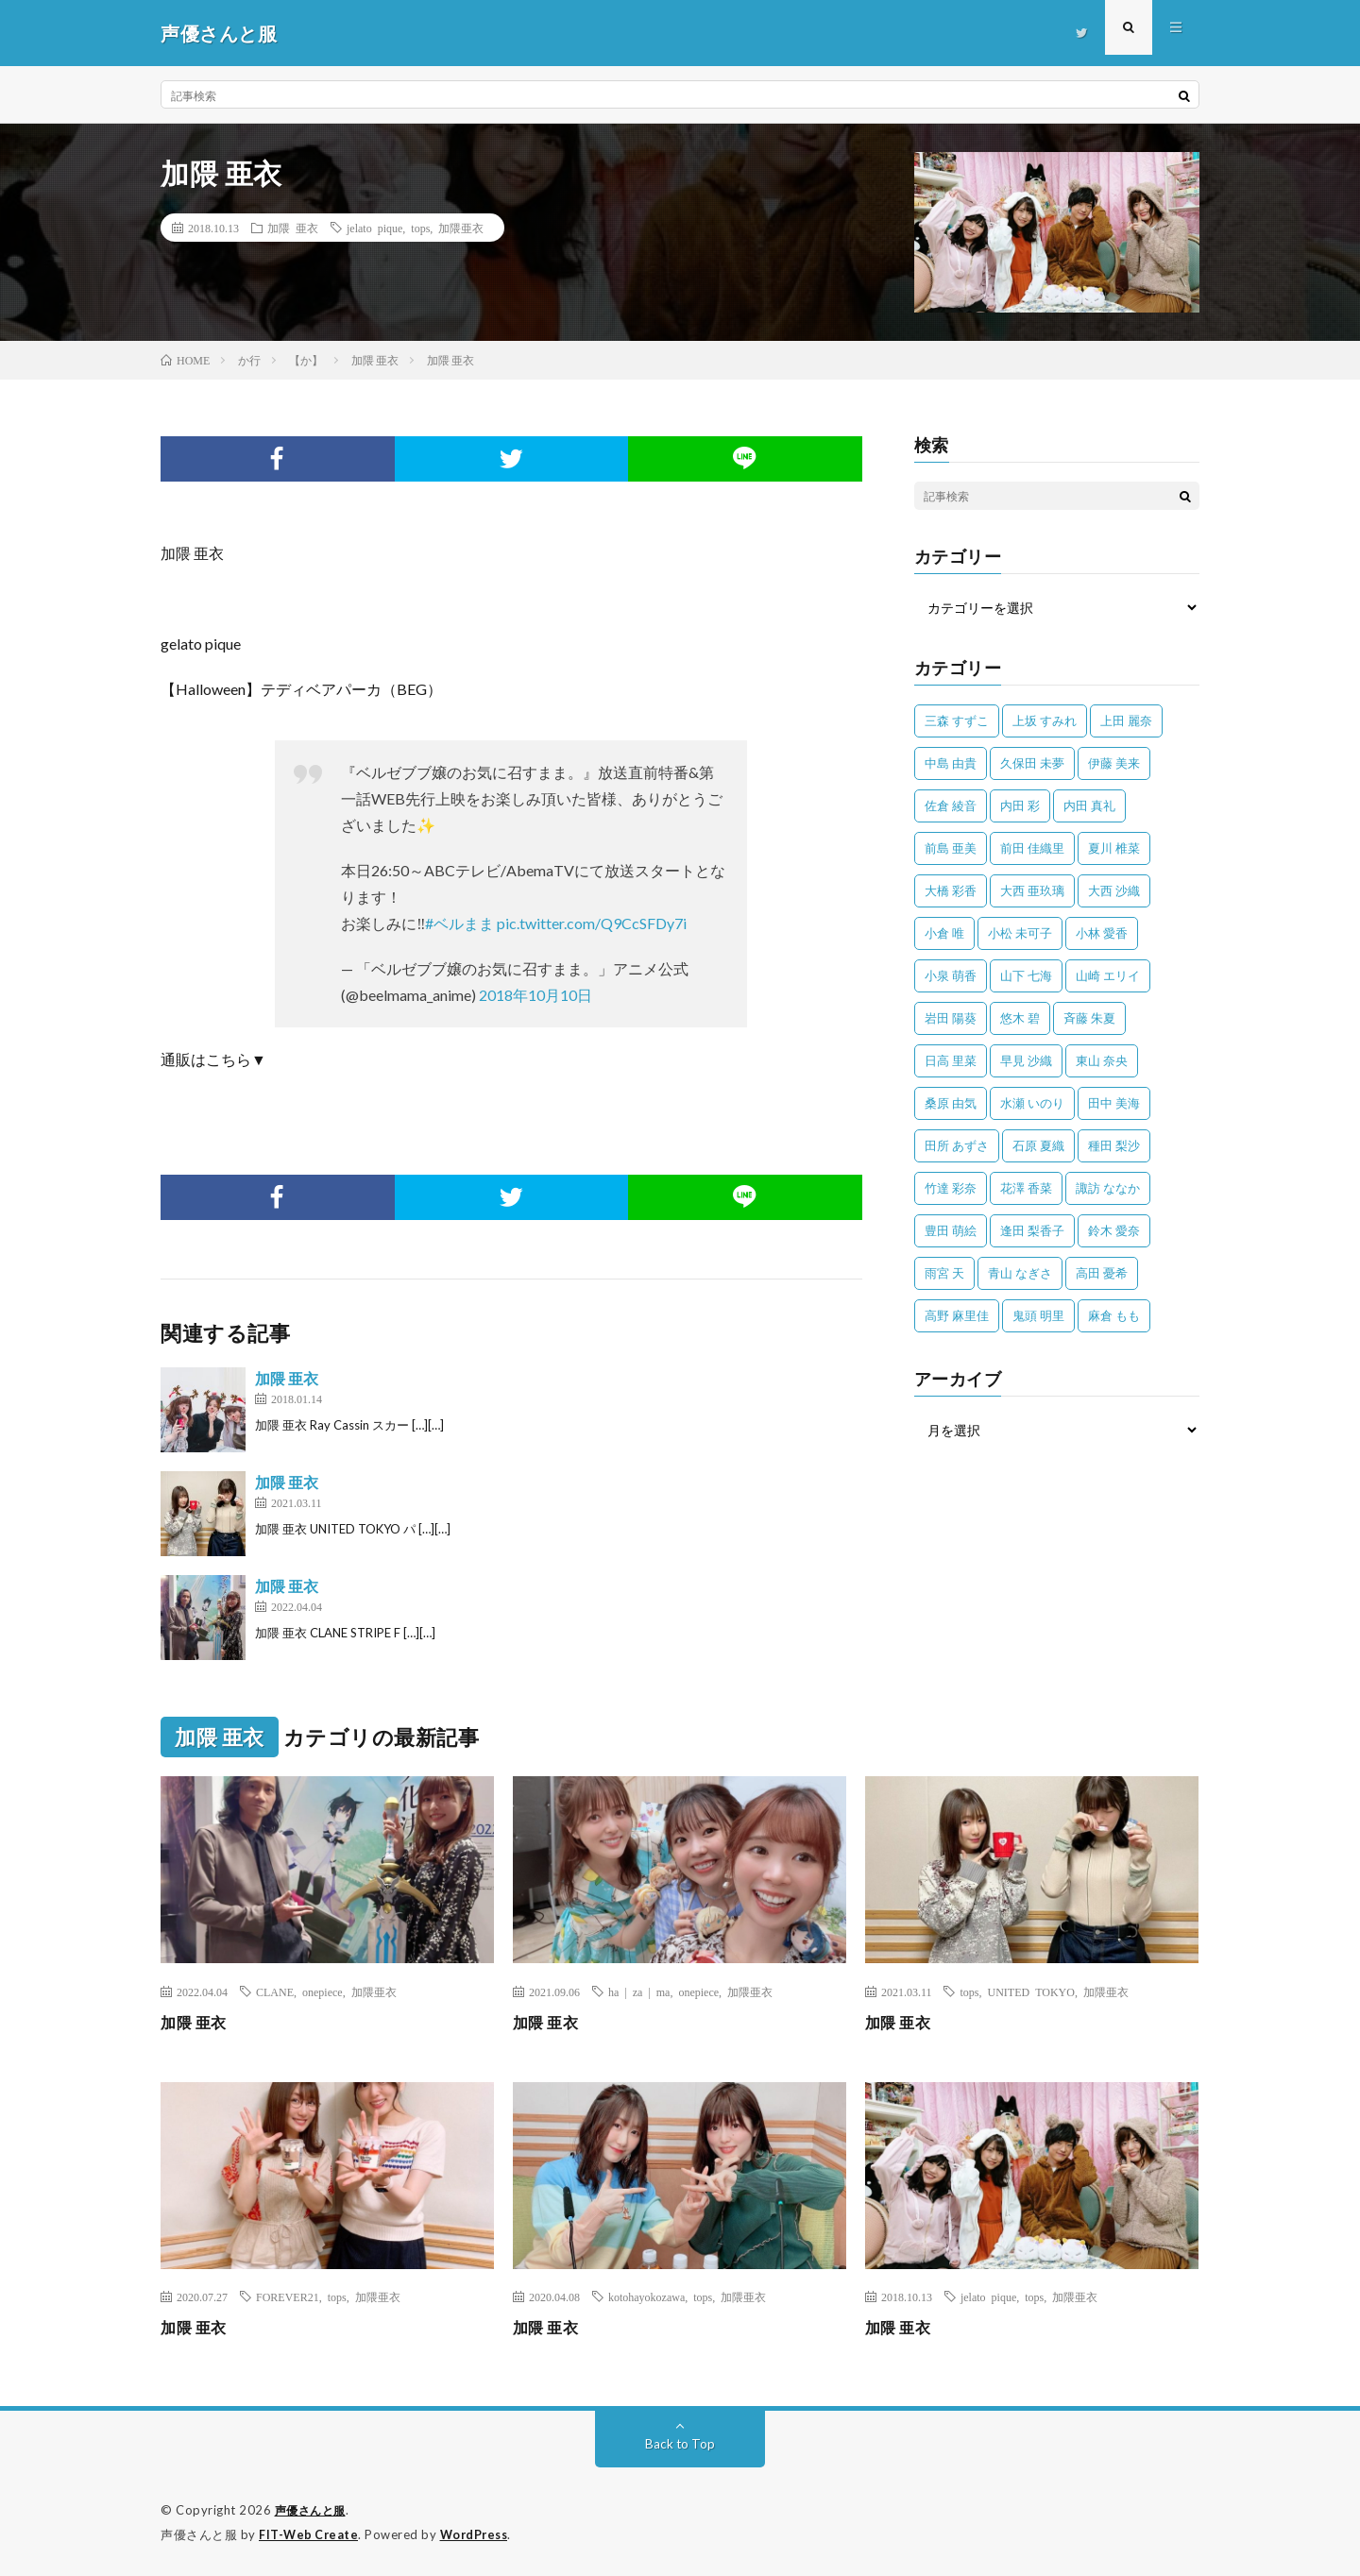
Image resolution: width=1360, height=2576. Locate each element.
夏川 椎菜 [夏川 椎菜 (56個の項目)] (1114, 848)
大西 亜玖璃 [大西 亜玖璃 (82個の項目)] (1032, 890)
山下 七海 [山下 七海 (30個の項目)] (1026, 975)
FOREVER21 (287, 2296)
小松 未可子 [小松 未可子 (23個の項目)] (1020, 933)
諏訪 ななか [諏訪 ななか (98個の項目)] (1108, 1187)
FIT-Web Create (310, 2533)
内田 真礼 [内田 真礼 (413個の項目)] (1089, 805)
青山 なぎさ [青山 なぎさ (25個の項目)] (1020, 1272)
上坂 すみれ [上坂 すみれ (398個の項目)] (1044, 720)
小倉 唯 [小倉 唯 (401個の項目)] (944, 933)
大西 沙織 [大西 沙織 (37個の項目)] (1114, 890)
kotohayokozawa (646, 2296)
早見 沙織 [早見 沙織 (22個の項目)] (1026, 1060)
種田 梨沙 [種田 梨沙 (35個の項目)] (1114, 1145)
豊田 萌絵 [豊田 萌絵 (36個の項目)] (951, 1230)
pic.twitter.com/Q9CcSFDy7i (592, 923)
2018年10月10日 (535, 995)
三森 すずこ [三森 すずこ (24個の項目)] (957, 720)
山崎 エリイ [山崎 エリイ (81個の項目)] (1108, 975)
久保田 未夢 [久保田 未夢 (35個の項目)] (1032, 763)
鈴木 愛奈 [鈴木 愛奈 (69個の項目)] (1114, 1230)
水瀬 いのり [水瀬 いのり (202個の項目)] (1032, 1102)
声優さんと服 (313, 2509)
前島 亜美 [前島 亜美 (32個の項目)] (951, 848)
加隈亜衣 (461, 227)
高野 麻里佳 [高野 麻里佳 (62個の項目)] (957, 1315)
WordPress (479, 2533)
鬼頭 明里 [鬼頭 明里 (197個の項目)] (1038, 1315)
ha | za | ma (639, 1991)
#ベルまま (459, 923)
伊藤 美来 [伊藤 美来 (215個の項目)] (1114, 763)
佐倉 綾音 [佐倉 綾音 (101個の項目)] (951, 805)
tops (420, 227)
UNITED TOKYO (1030, 1991)
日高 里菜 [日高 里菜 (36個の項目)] (951, 1060)
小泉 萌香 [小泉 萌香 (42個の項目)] (951, 975)
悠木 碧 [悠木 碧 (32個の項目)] (1020, 1017)
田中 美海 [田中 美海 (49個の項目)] (1114, 1102)
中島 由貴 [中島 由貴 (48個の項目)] (951, 763)
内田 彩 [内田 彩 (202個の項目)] (1020, 805)
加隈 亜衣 (292, 227)
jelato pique (374, 227)
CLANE (275, 1991)
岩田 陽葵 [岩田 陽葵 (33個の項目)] (951, 1017)
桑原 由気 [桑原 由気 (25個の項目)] (951, 1102)
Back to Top (680, 2443)
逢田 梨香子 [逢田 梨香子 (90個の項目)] (1032, 1230)
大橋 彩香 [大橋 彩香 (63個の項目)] (951, 890)
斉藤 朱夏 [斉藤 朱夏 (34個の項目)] (1089, 1017)
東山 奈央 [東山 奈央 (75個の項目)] (1102, 1060)
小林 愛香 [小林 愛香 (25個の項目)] (1102, 933)
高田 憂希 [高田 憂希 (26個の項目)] (1102, 1272)
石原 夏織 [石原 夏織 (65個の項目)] (1038, 1145)
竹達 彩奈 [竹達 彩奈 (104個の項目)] (951, 1187)
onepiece (322, 1991)
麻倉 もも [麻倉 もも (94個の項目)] (1114, 1315)
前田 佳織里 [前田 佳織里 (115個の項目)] (1032, 848)
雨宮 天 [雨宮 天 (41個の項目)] (944, 1272)
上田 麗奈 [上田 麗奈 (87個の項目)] (1126, 720)
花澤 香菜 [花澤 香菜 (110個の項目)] (1026, 1187)
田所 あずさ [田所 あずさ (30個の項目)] (957, 1145)
